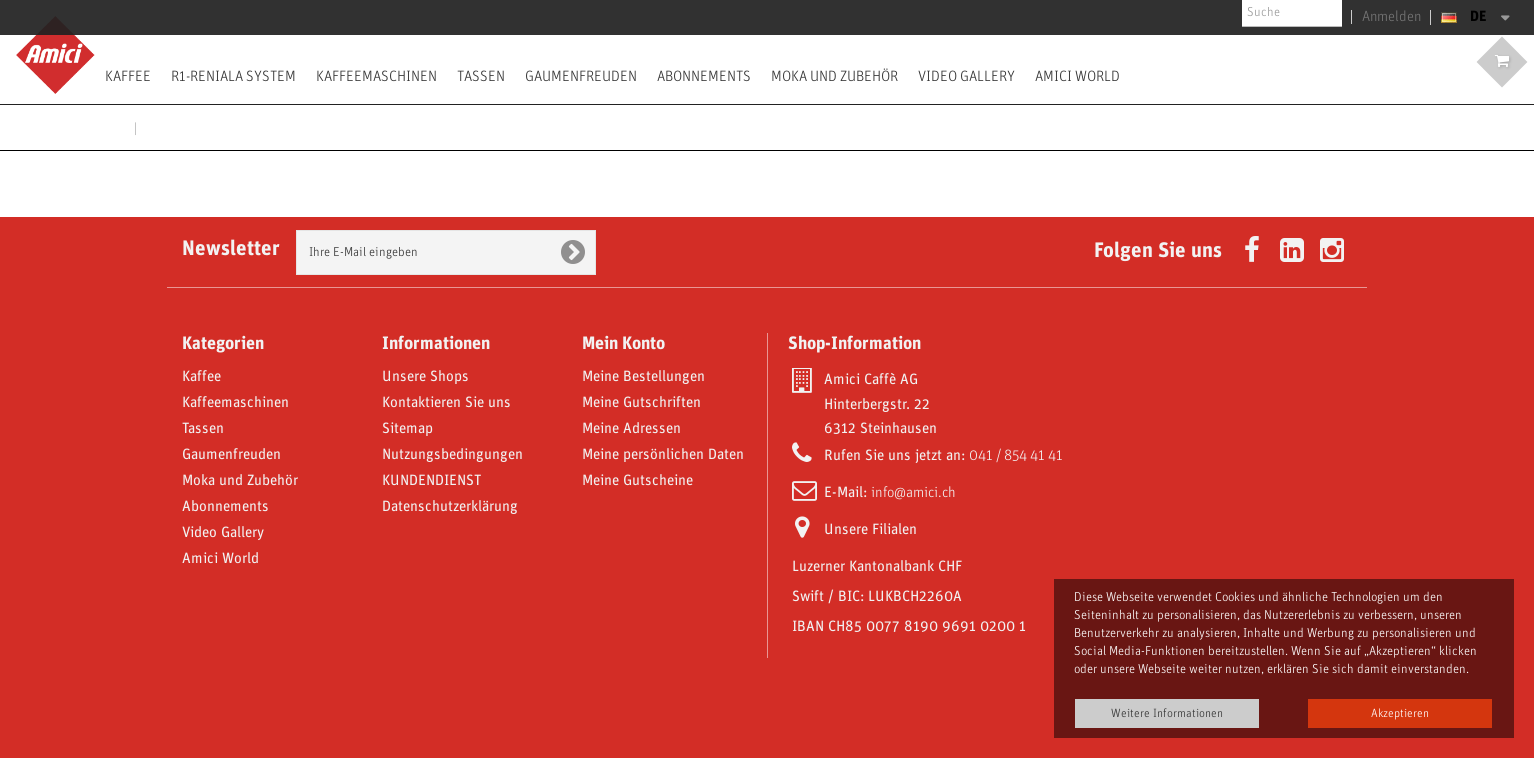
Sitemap (407, 429)
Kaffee (128, 76)
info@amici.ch (913, 493)
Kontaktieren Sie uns (446, 403)
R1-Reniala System (233, 76)
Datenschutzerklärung (450, 507)
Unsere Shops (425, 377)
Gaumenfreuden (581, 76)
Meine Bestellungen (643, 377)
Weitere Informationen (1167, 713)
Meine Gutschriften (641, 403)
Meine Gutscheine (637, 481)
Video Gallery (966, 76)
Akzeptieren (1400, 713)
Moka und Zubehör (834, 76)
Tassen (481, 76)
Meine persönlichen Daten (663, 455)
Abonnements (704, 76)
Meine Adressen (631, 429)
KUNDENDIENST (431, 481)
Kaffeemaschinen (376, 76)
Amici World (1077, 76)
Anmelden (1396, 17)
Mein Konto (623, 344)
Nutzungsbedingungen (452, 455)
